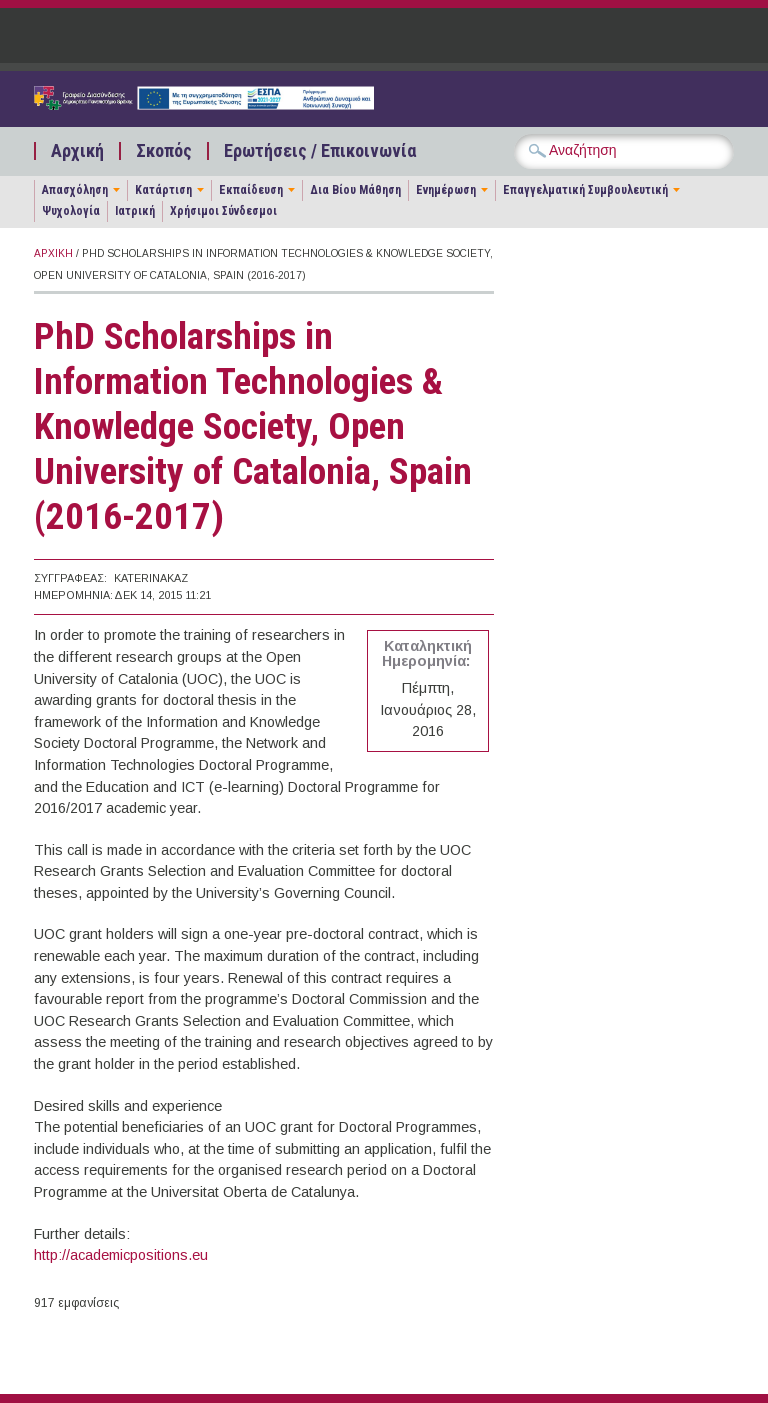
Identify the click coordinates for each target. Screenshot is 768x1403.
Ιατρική (135, 211)
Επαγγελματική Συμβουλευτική (585, 190)
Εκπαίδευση (251, 190)
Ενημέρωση (446, 190)
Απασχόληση (75, 190)
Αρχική (77, 151)
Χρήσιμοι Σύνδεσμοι (223, 211)
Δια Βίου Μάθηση (355, 190)
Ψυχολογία (71, 211)
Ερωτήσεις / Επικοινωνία (320, 151)
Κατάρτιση (163, 190)
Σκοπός (164, 151)
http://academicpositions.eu (121, 1255)
